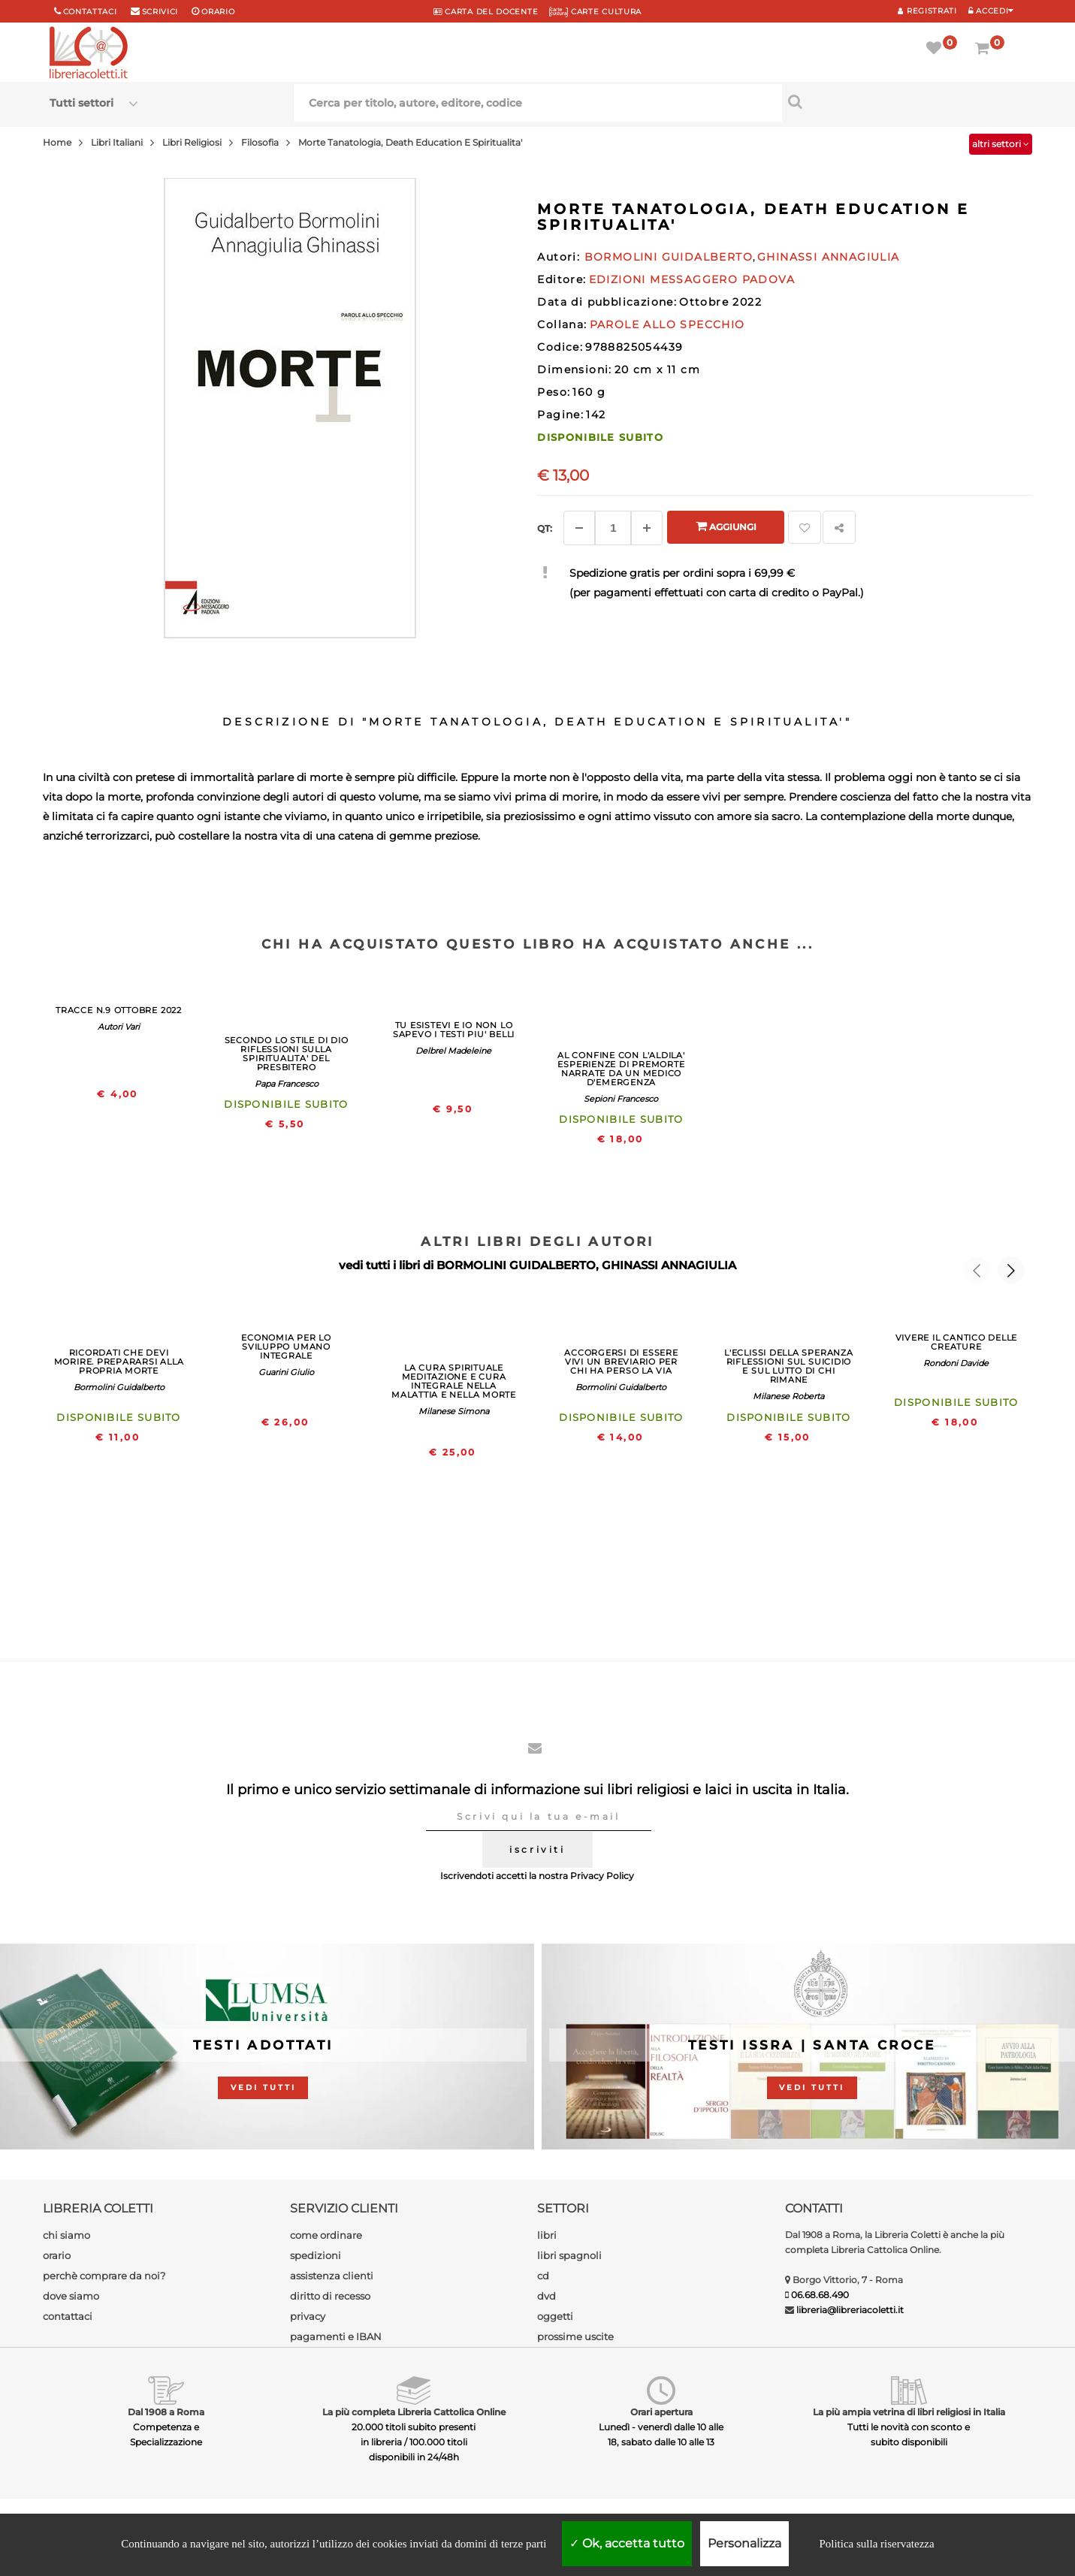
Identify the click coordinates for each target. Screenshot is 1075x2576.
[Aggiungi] (647, 527)
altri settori (1000, 143)
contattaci (67, 2316)
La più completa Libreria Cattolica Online (414, 2412)
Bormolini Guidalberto (119, 1387)
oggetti (555, 2316)
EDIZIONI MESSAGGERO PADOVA (692, 279)
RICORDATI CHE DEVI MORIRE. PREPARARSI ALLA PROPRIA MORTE (119, 1361)
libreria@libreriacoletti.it (850, 2309)
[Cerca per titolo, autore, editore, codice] (904, 101)
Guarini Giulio (286, 1372)
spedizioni (315, 2255)
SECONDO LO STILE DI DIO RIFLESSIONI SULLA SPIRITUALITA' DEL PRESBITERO (287, 1053)
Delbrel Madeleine (453, 1050)
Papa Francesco (287, 1083)
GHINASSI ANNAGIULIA (669, 1265)
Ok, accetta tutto (626, 2543)
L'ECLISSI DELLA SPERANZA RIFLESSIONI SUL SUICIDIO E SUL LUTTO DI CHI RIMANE (788, 1366)
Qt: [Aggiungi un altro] (544, 528)
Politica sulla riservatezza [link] (876, 2544)
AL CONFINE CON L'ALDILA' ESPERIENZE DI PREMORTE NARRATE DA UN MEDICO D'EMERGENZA (620, 1068)
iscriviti (537, 1849)
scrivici (160, 12)
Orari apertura (661, 2412)
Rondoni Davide (956, 1363)
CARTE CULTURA (595, 12)
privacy (307, 2316)
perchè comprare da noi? (104, 2276)
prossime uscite (575, 2336)
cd (543, 2276)
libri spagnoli (569, 2255)
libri (547, 2235)
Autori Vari (119, 1026)
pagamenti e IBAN (336, 2336)
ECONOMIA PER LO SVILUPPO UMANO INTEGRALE (286, 1346)
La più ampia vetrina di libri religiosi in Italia (909, 2412)
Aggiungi (726, 526)
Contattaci (90, 12)
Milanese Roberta (788, 1396)
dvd (546, 2296)
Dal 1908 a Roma (166, 2412)
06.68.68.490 (820, 2294)
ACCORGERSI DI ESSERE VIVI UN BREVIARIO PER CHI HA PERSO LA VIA (621, 1361)
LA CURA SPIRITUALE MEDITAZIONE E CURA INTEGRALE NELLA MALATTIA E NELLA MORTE (453, 1381)
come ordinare (326, 2235)
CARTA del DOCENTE (485, 12)
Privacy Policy (602, 1875)
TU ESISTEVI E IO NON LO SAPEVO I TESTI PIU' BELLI (454, 1029)
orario (217, 12)
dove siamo (71, 2296)
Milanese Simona (453, 1411)
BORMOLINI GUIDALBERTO (516, 1265)
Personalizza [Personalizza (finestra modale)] (744, 2543)
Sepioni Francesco (621, 1098)
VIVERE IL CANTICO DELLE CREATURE (956, 1342)
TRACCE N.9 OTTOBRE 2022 (119, 1010)
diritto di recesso (330, 2296)
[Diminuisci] (579, 527)
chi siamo (66, 2235)
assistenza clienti (331, 2276)
